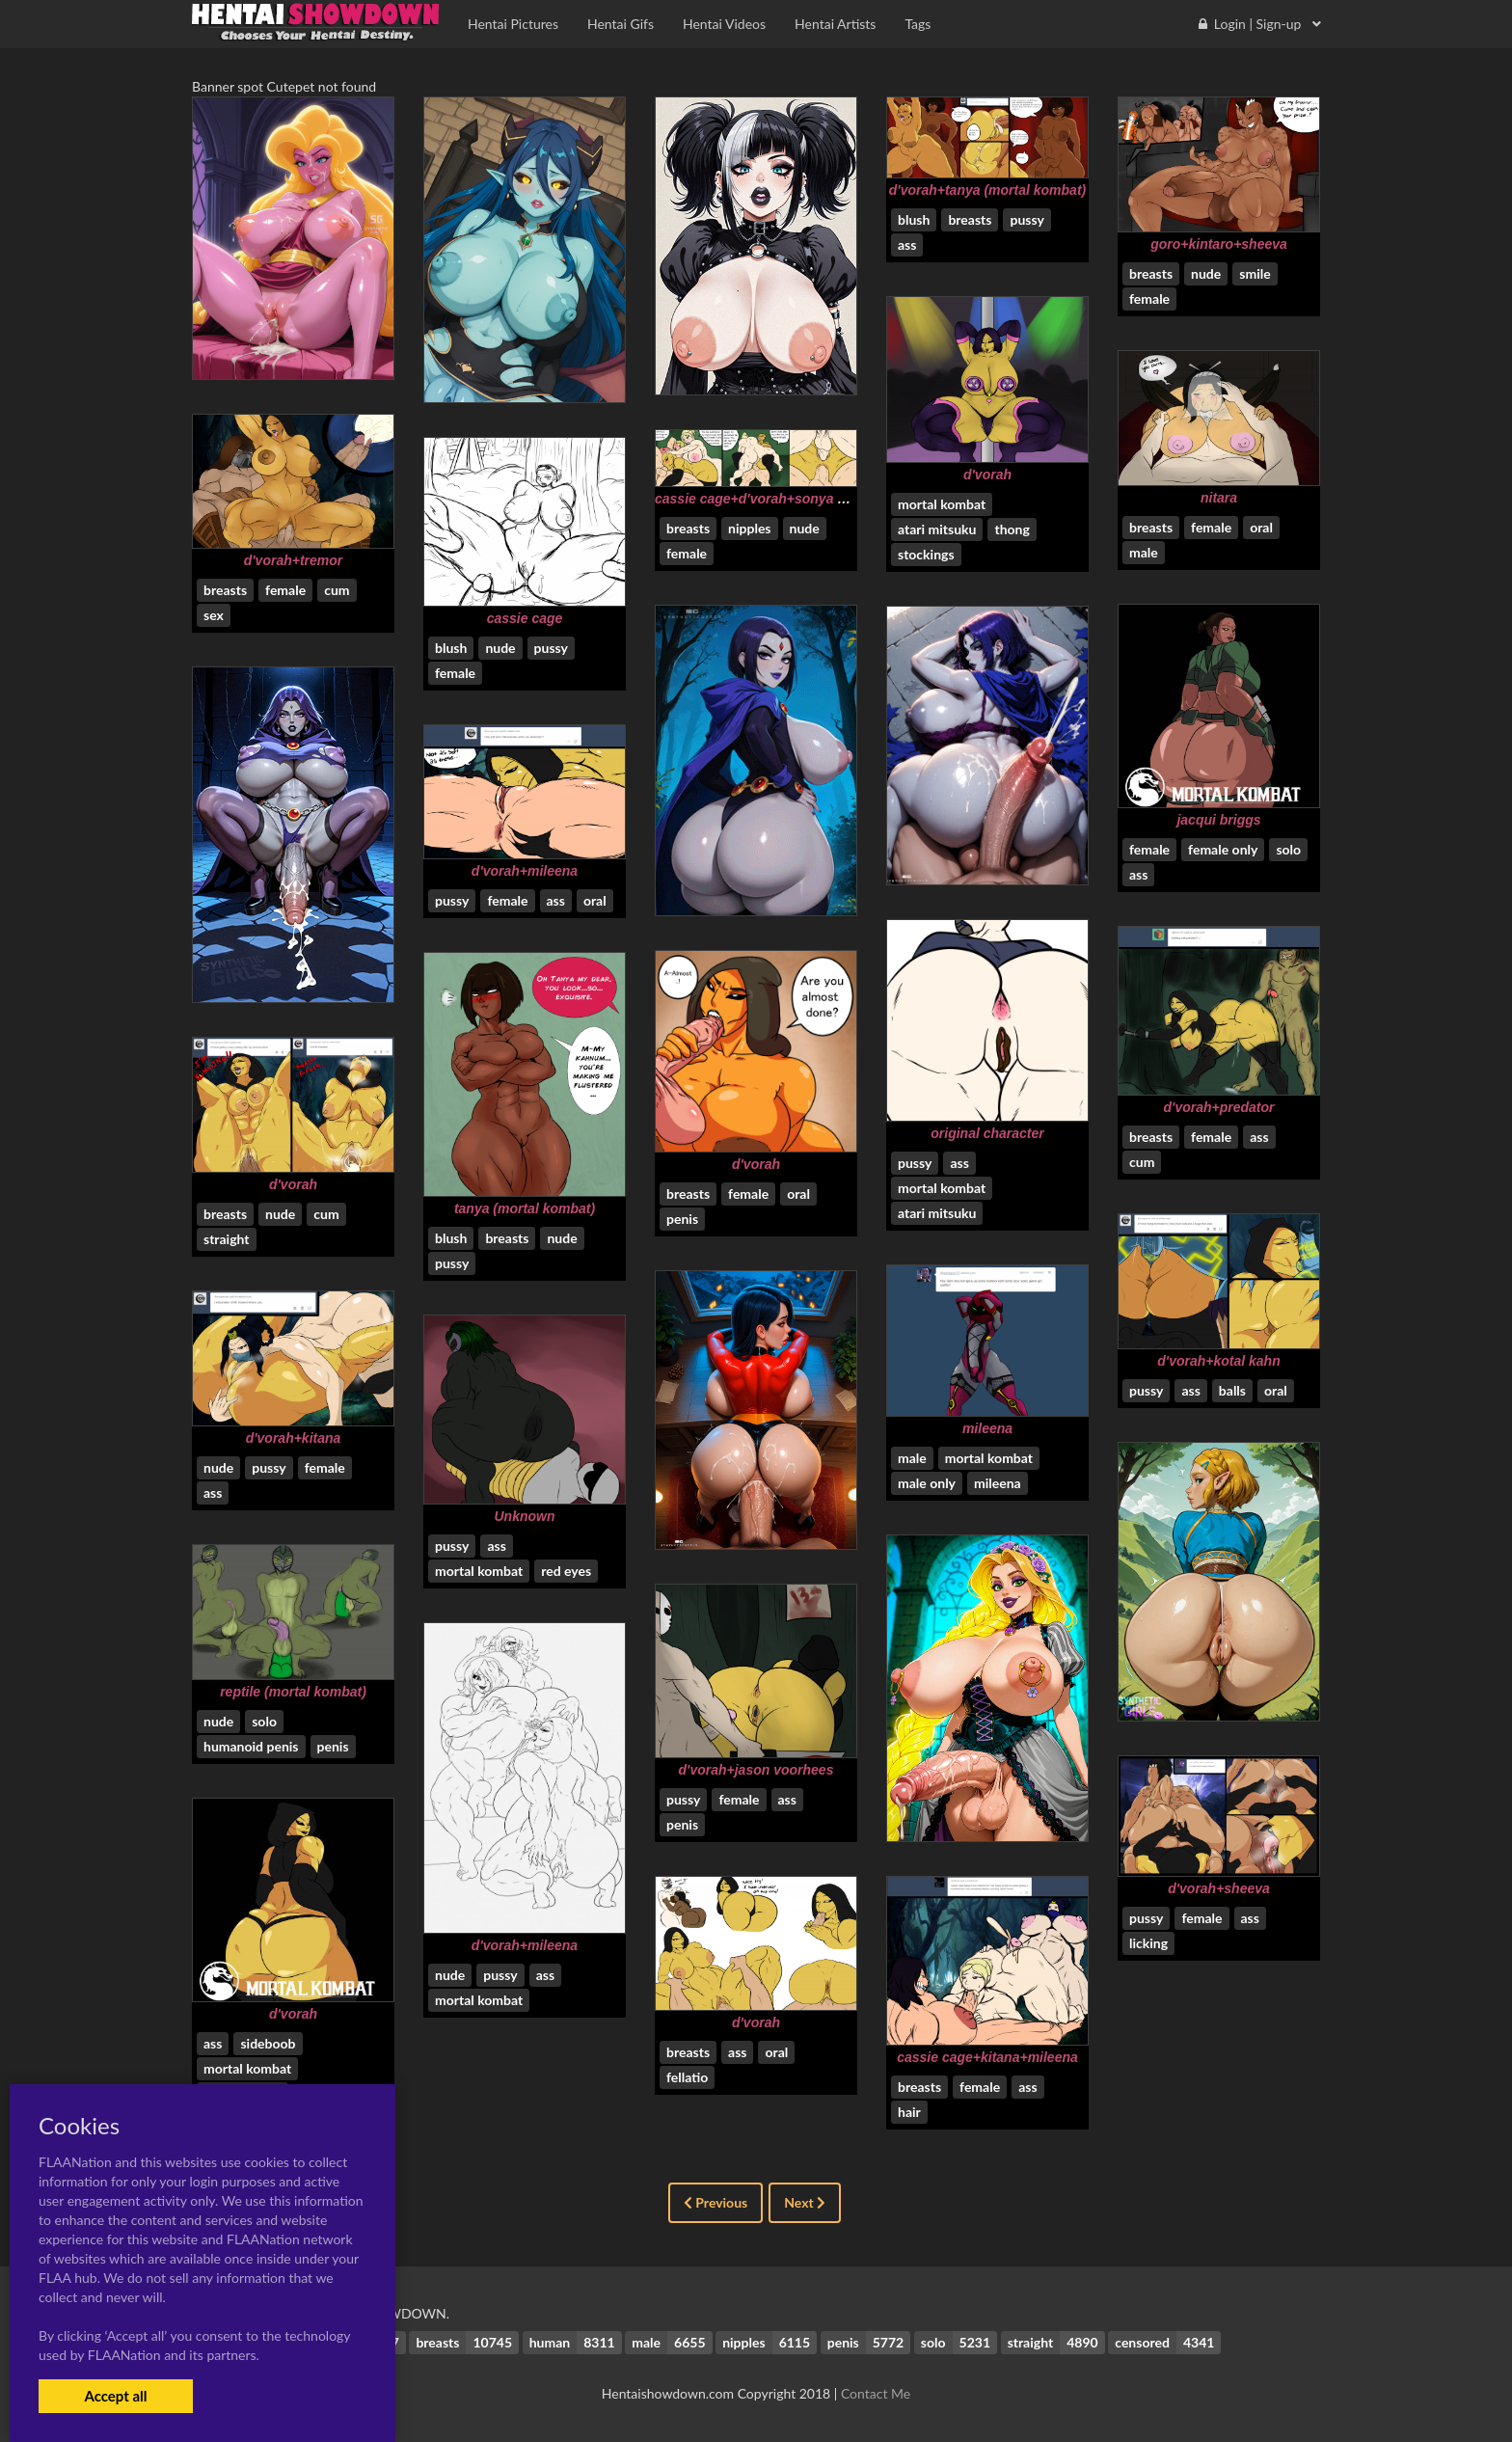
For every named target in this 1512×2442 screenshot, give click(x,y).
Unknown (525, 1516)
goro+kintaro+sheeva (1218, 244)
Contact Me (875, 2393)
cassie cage (525, 618)
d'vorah (987, 474)
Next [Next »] (804, 2202)
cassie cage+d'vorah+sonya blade (764, 498)
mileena (987, 1428)
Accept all (115, 2395)
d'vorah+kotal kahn (1218, 1361)
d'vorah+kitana (293, 1438)
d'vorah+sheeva (1219, 1888)
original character (987, 1133)
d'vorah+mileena (525, 871)
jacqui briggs (1218, 820)
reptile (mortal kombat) (293, 1691)
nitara (1219, 497)
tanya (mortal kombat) (524, 1208)
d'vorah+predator (1219, 1107)
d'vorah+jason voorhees (756, 1769)
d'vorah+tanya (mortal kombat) (987, 190)
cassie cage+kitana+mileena (987, 2057)
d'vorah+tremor (293, 560)
